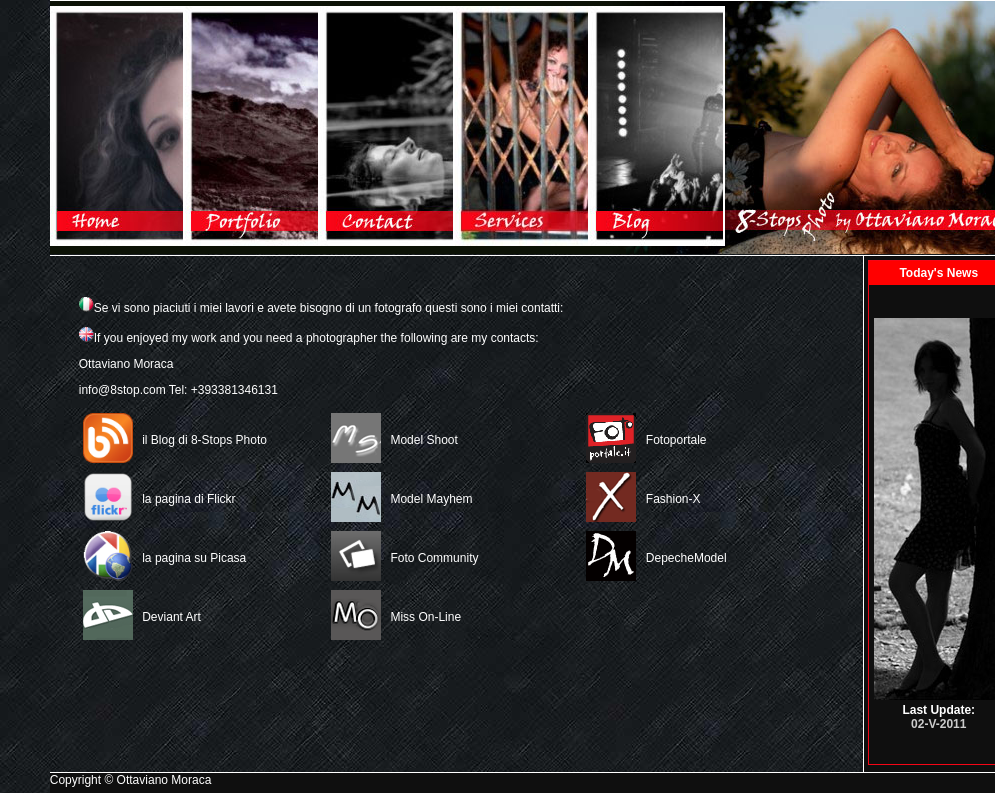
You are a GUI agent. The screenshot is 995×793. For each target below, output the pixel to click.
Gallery (252, 126)
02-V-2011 (938, 724)
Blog (657, 126)
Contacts (387, 126)
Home (117, 126)
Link (522, 126)
